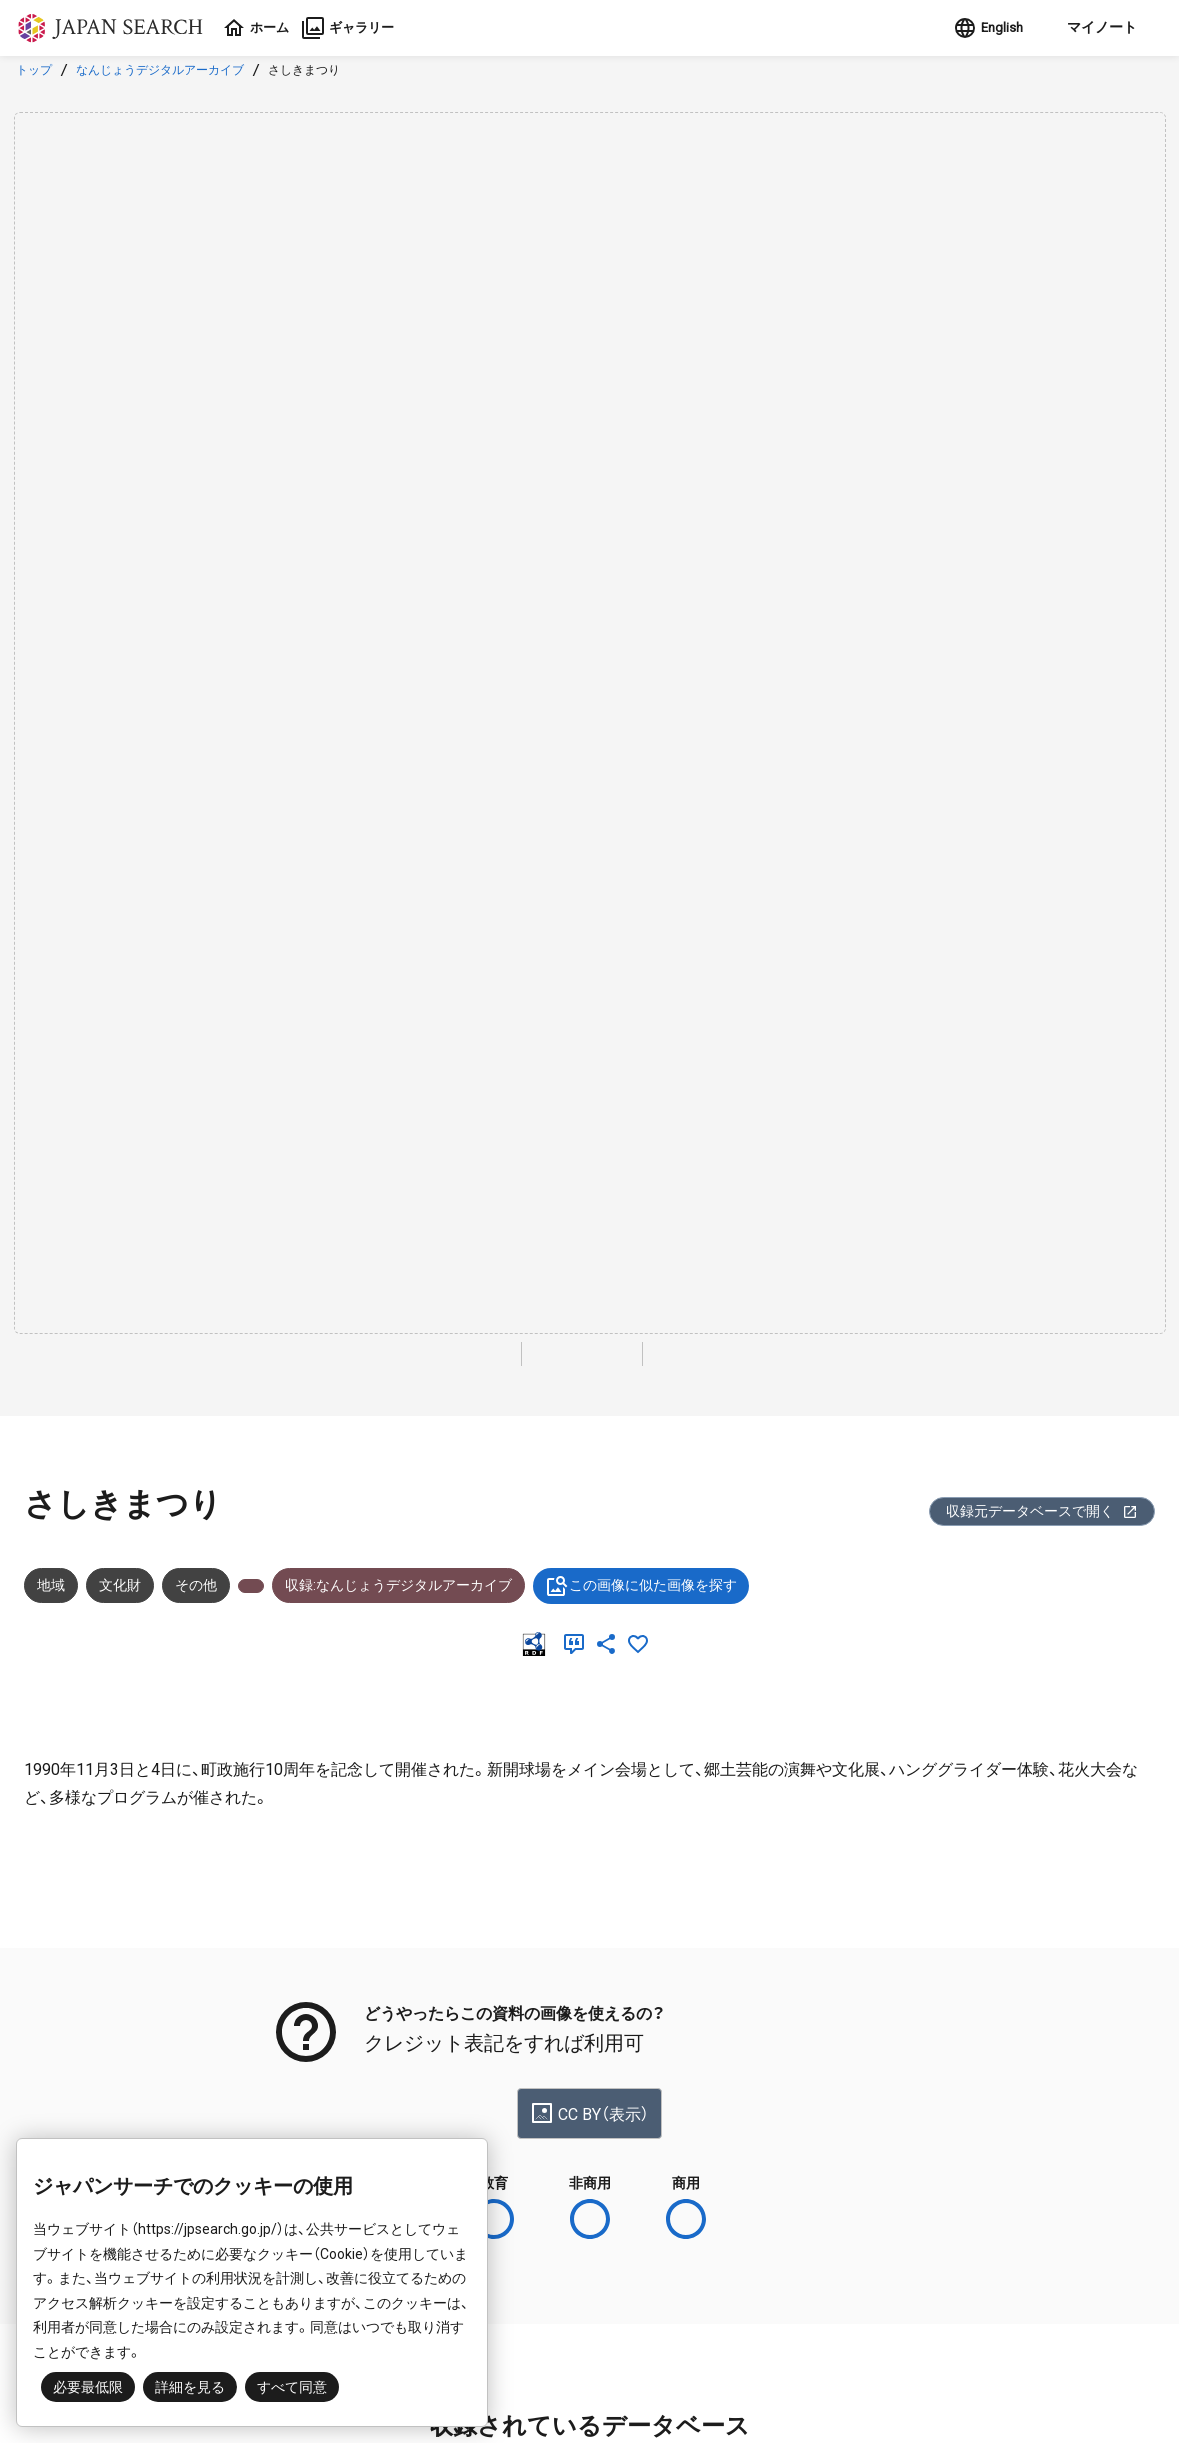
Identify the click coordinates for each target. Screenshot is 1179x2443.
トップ (34, 70)
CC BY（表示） (589, 2113)
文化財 (120, 1585)
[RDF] (538, 1644)
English (980, 28)
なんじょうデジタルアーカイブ (160, 70)
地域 (51, 1585)
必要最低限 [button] (88, 2387)
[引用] (578, 1644)
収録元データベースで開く (1042, 1511)
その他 (196, 1585)
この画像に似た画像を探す (641, 1586)
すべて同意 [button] (292, 2387)
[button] (1094, 28)
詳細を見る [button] (190, 2387)
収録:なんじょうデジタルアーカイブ (398, 1585)
